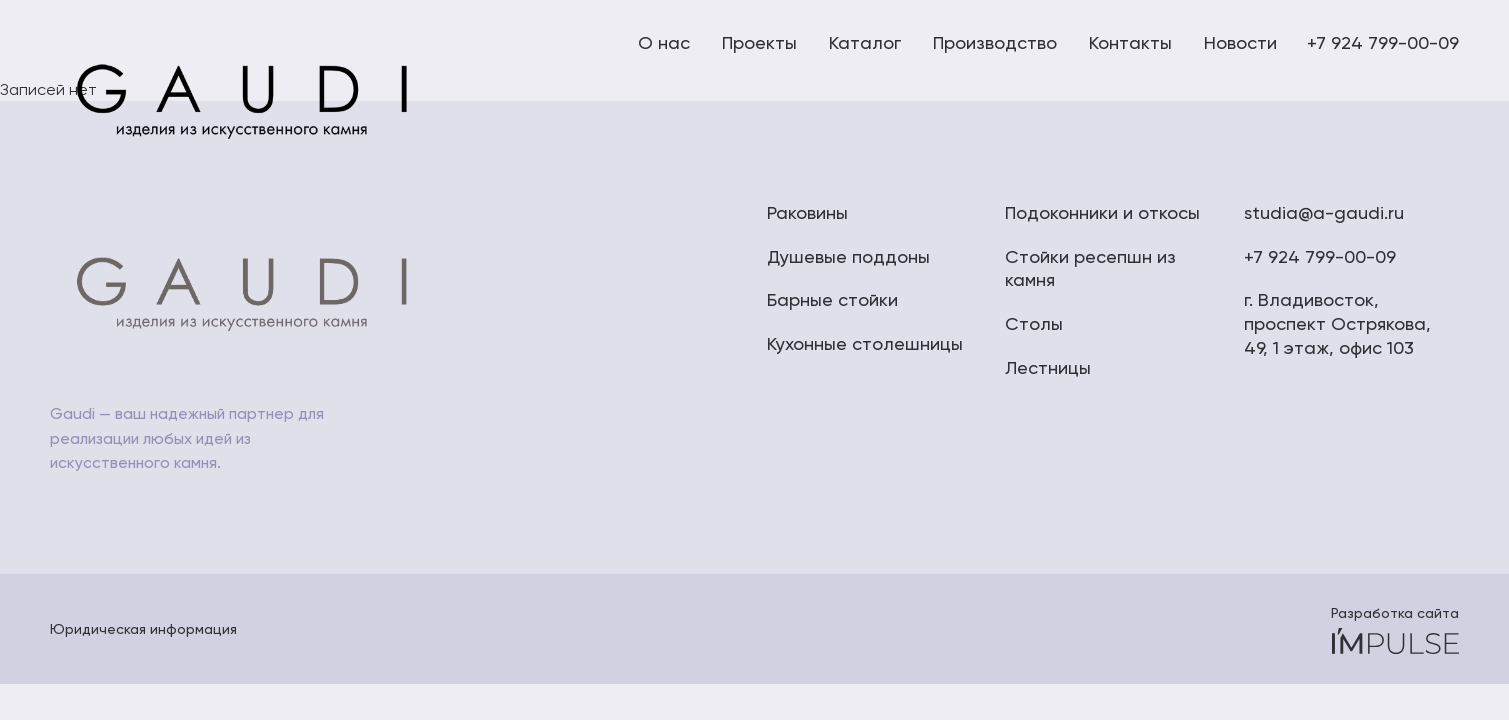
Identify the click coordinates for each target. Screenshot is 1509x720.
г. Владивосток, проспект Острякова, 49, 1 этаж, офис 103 (1337, 323)
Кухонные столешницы (865, 343)
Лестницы (1048, 367)
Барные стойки (832, 299)
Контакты (1130, 42)
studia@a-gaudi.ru (1324, 212)
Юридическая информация (143, 629)
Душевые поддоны (848, 256)
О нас (664, 42)
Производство (995, 42)
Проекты (759, 42)
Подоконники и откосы (1102, 212)
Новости (1240, 42)
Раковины (807, 212)
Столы (1034, 323)
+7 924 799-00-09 (1383, 42)
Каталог (865, 42)
